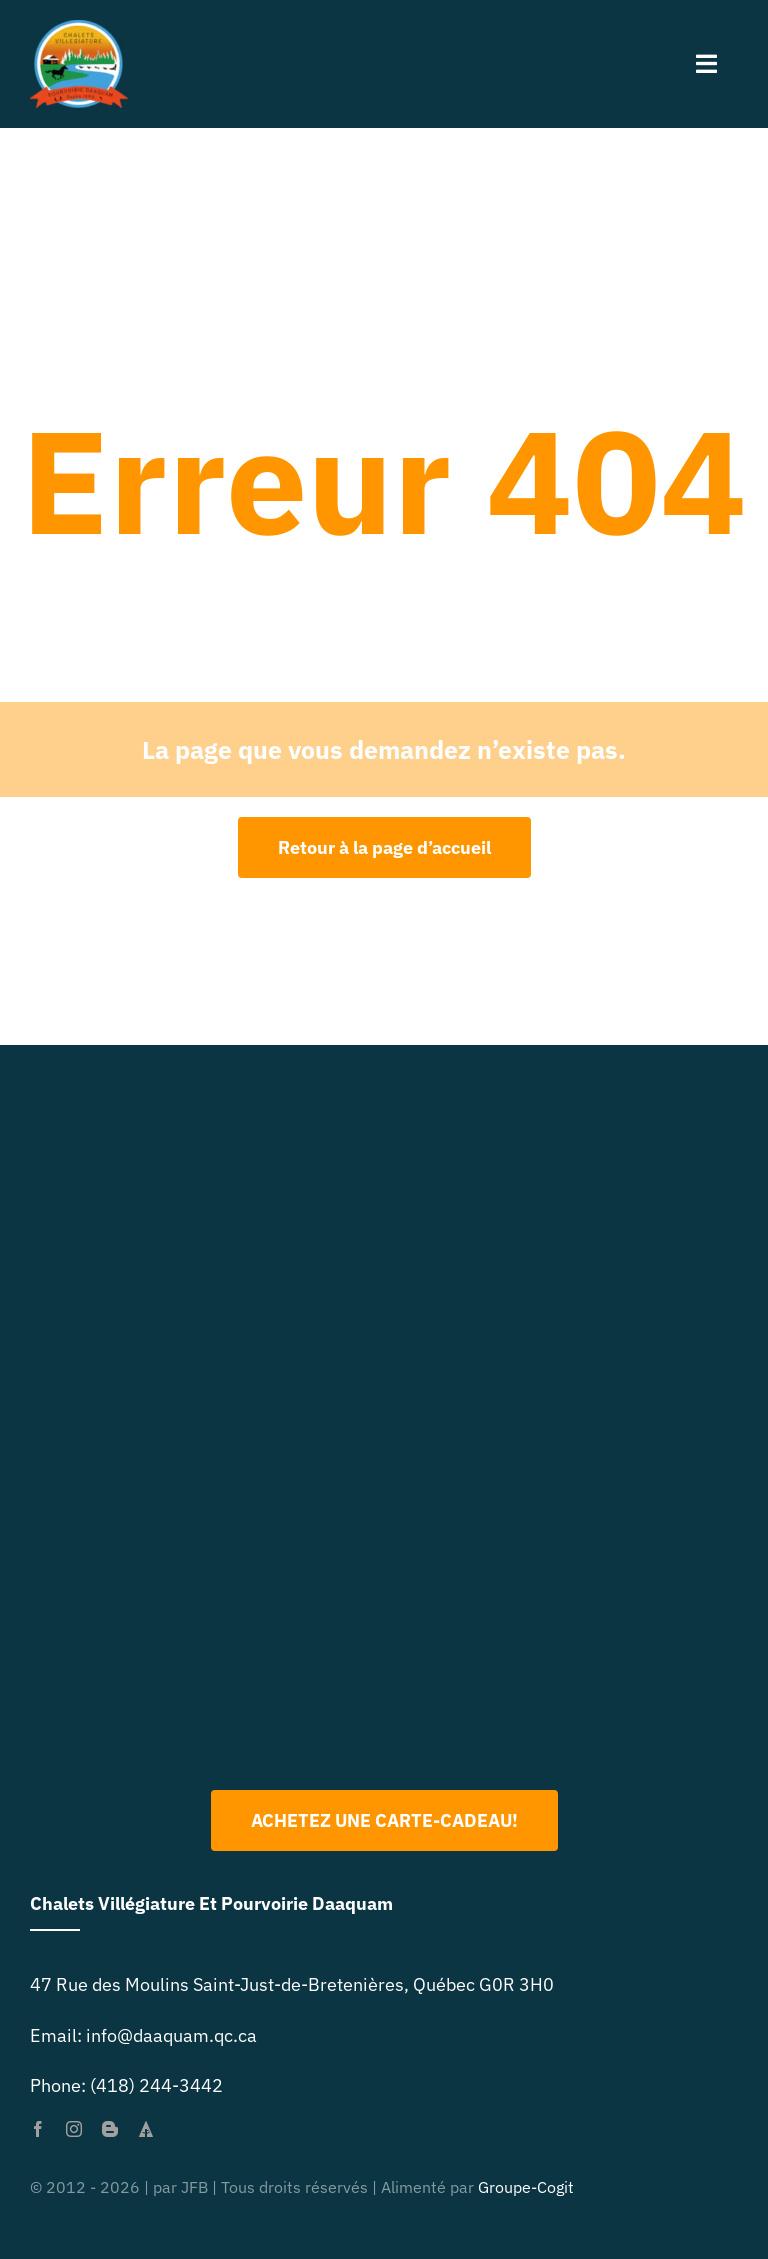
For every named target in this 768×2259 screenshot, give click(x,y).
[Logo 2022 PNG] (384, 1502)
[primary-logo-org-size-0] (79, 28)
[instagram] (74, 2129)
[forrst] (146, 2129)
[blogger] (110, 2129)
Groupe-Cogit (526, 2187)
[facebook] (38, 2129)
